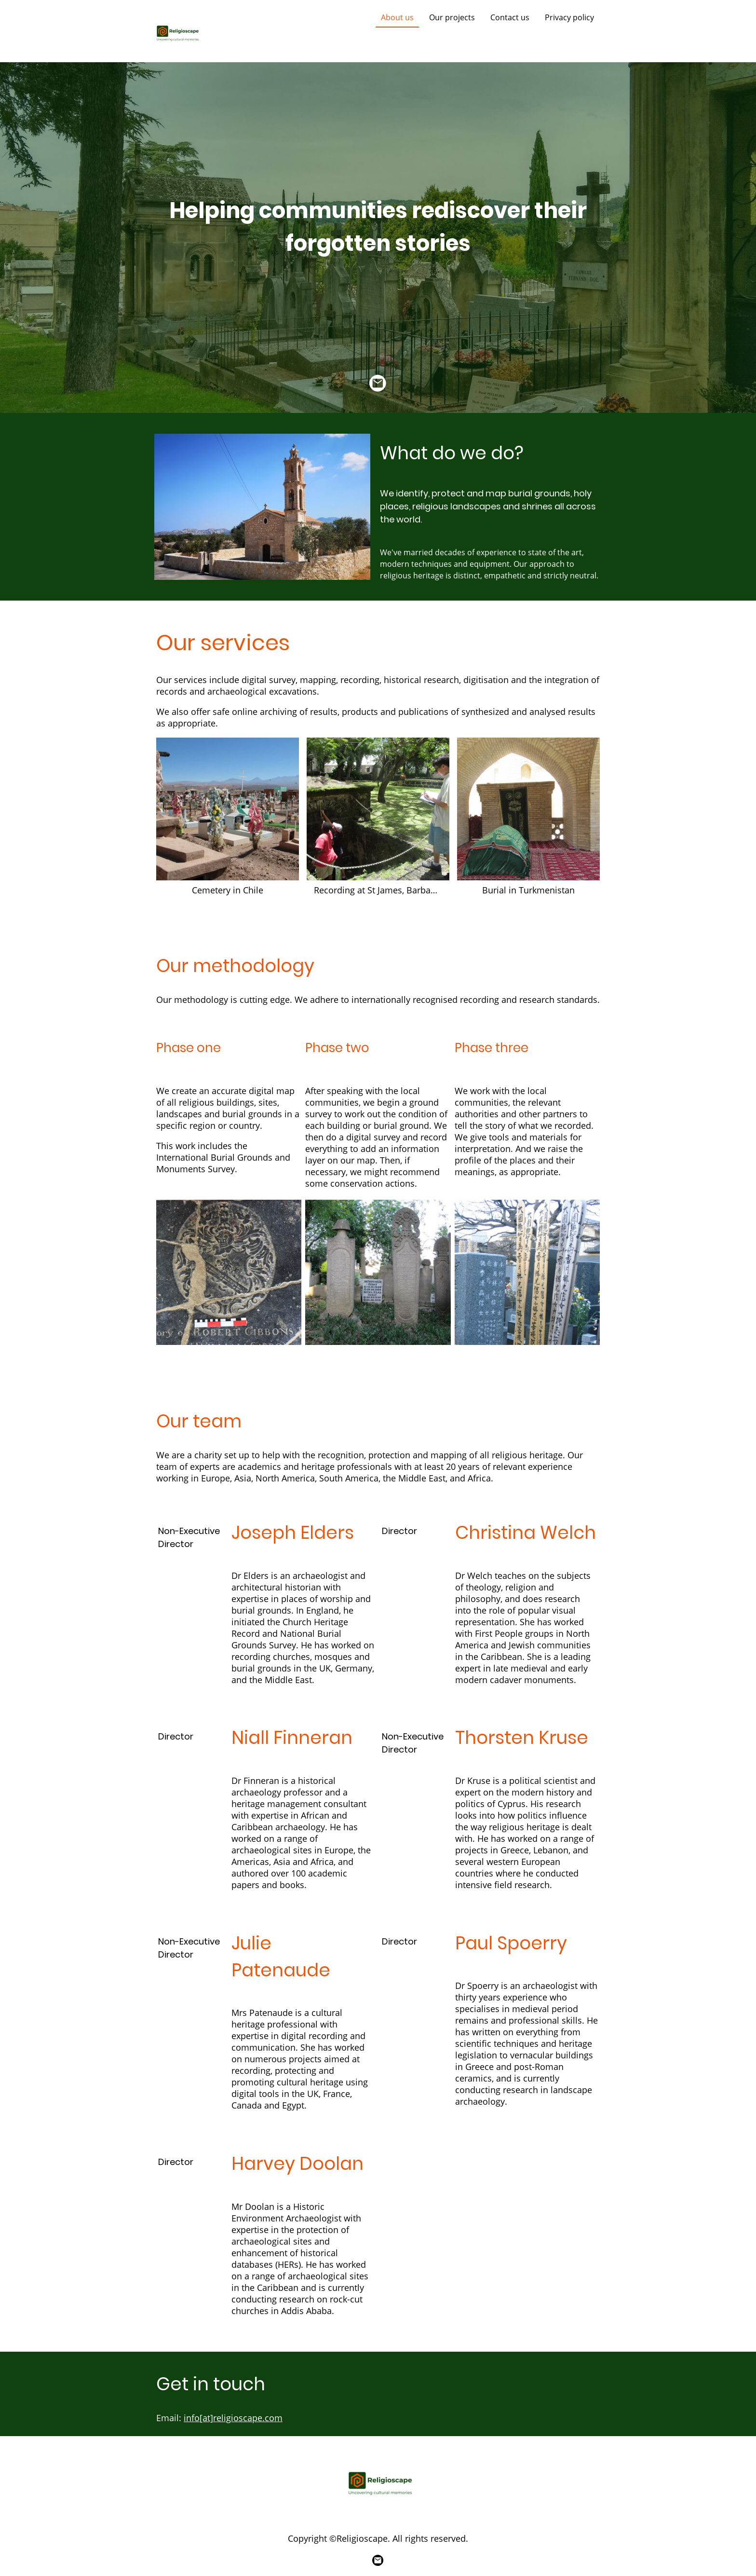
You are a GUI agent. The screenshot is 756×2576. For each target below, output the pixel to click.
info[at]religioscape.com (233, 2418)
